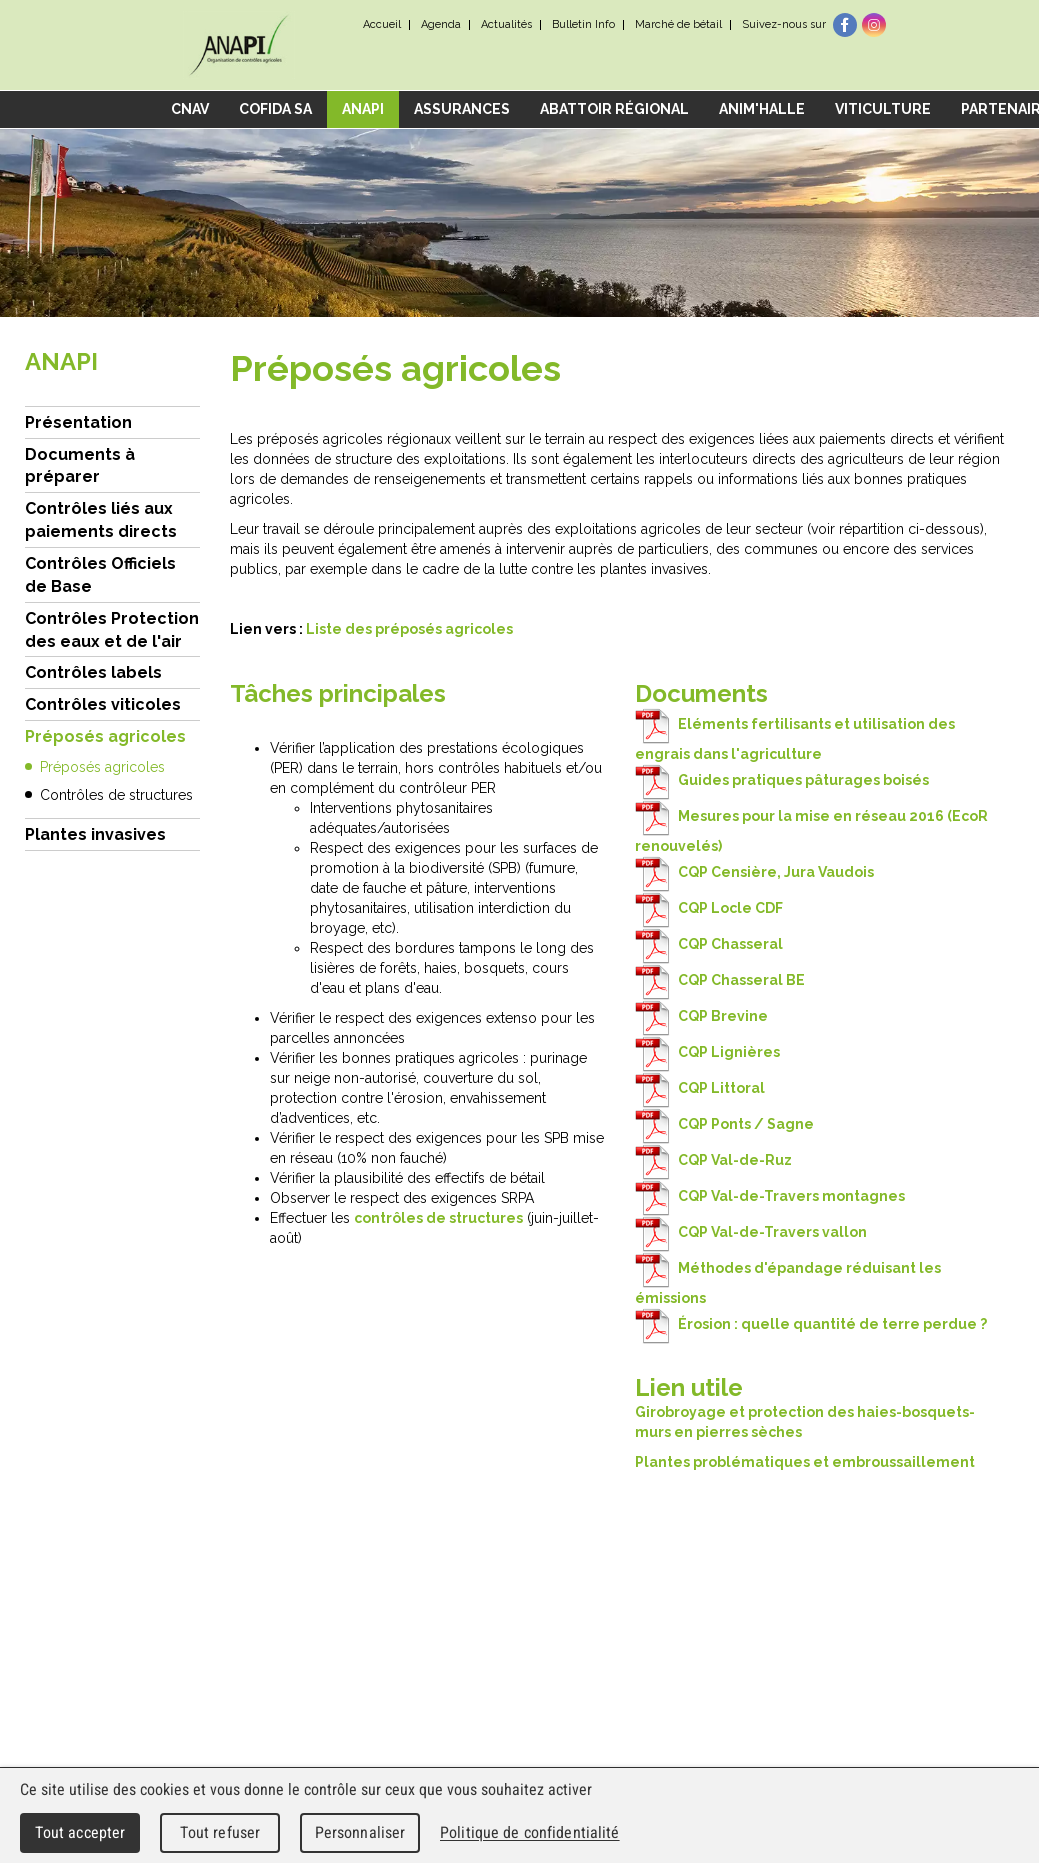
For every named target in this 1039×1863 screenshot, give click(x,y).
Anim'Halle (762, 109)
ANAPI (363, 109)
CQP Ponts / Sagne (724, 1124)
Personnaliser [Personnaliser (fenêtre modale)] (360, 1832)
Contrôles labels (93, 672)
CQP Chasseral (709, 944)
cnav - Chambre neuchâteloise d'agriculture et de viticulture (239, 45)
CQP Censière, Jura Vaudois (754, 872)
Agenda (441, 24)
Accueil (382, 24)
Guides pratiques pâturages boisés (782, 780)
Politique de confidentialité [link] (530, 1832)
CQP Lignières (707, 1052)
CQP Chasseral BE (720, 980)
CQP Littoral (700, 1088)
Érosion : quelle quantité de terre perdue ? (811, 1324)
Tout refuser (220, 1832)
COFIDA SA (275, 109)
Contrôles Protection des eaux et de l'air (112, 630)
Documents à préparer (80, 466)
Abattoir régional (614, 109)
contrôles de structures (438, 1218)
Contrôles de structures (116, 795)
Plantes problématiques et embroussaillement (805, 1462)
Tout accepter (80, 1832)
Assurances (462, 109)
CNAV (190, 109)
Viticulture (883, 109)
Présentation (78, 422)
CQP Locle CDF (709, 908)
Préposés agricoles (105, 736)
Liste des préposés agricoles (409, 629)
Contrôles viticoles (103, 704)
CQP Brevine (701, 1016)
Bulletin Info (583, 24)
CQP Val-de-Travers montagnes (770, 1196)
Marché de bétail (678, 24)
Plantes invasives (95, 834)
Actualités (506, 24)
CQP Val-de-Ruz (713, 1160)
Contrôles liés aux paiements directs (101, 520)
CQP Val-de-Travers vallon (751, 1232)
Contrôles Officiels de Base (100, 575)
